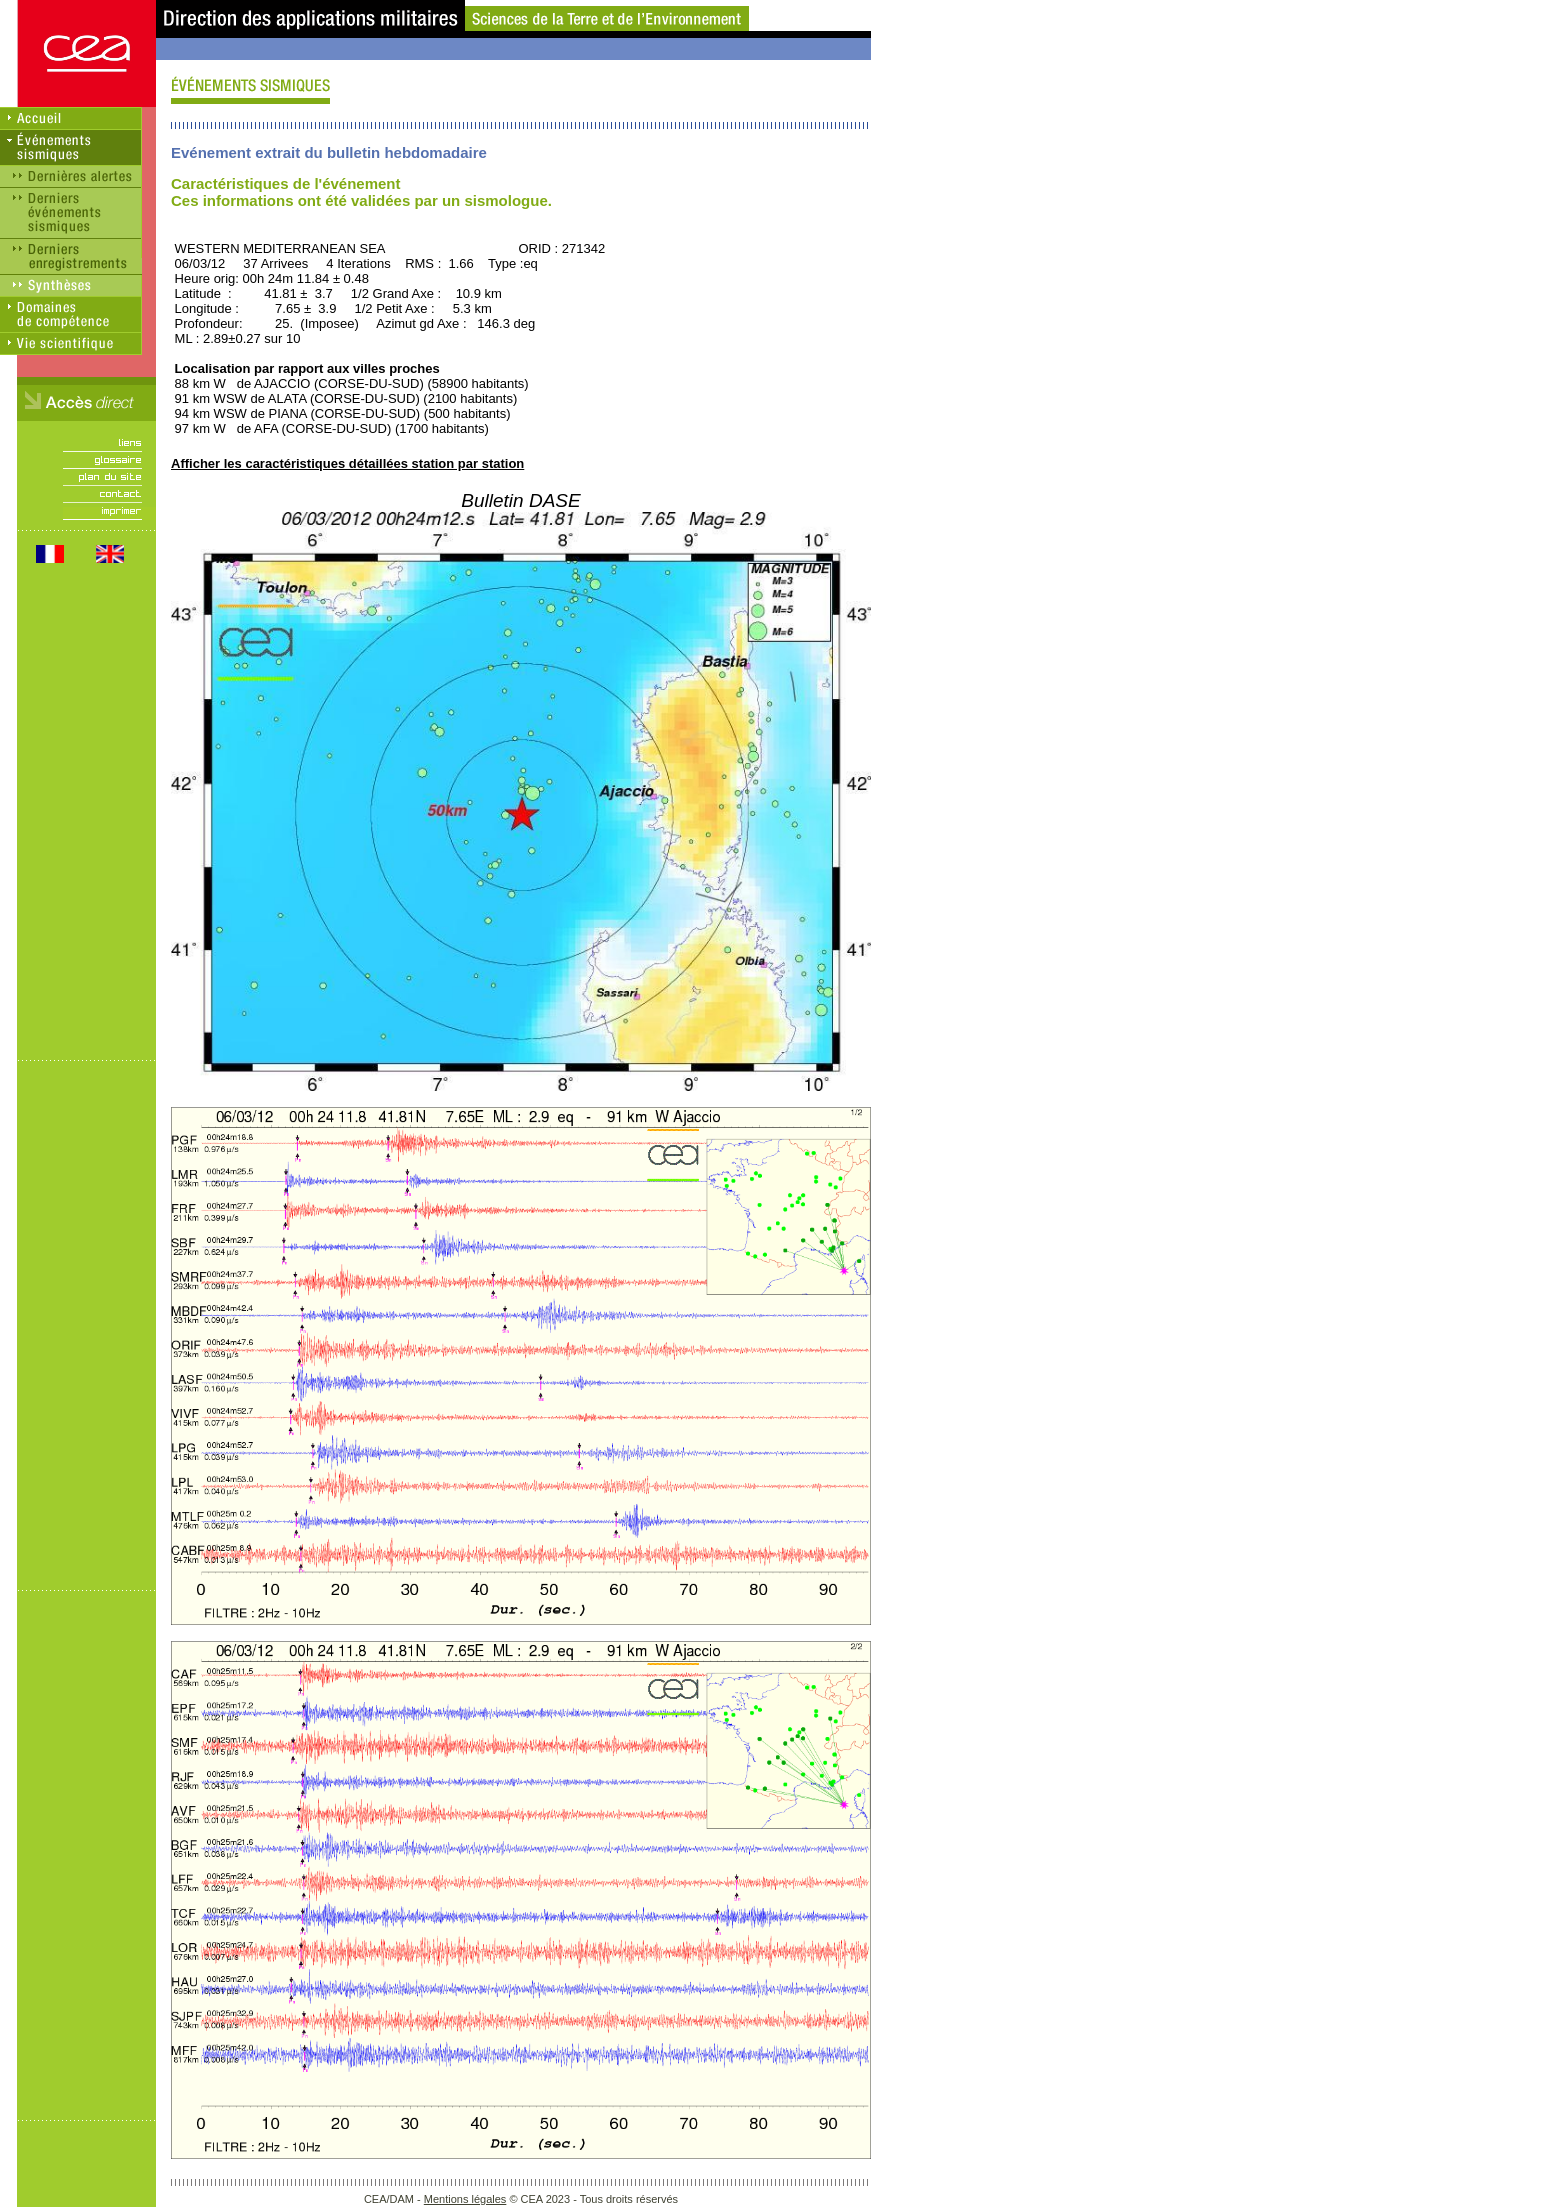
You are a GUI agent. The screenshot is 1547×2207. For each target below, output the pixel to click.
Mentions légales (465, 2199)
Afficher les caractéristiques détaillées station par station (347, 463)
